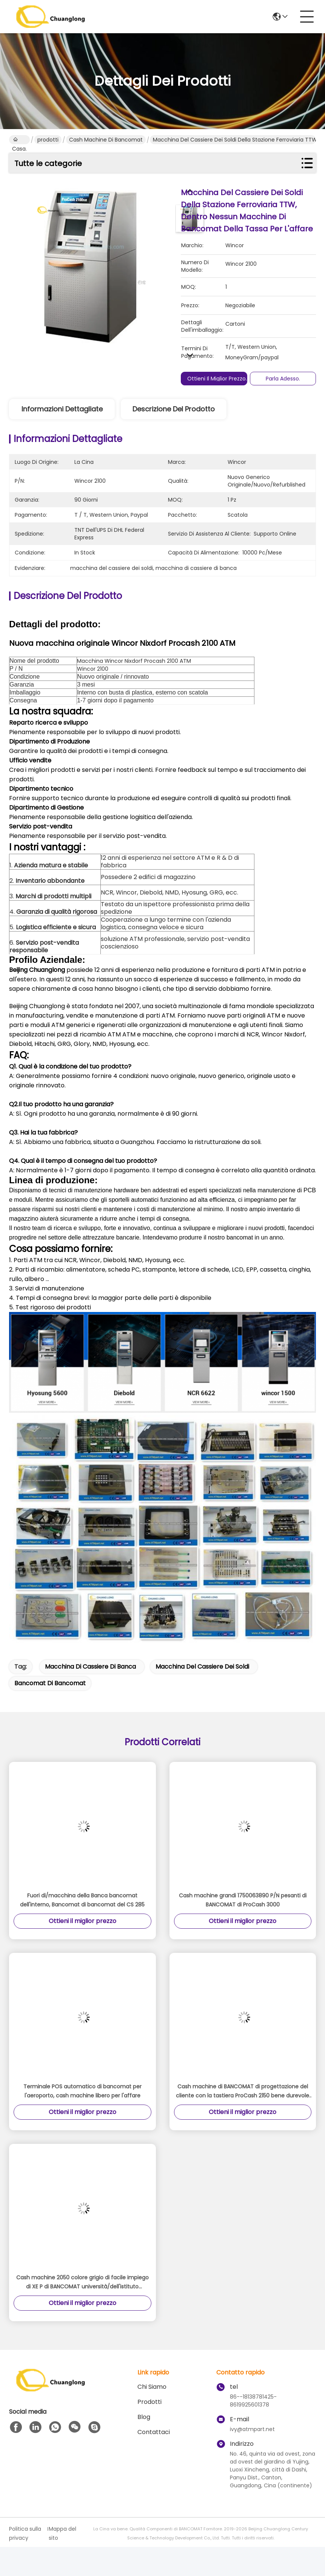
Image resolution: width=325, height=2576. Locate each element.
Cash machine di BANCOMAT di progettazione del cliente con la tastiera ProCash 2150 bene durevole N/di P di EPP (242, 2091)
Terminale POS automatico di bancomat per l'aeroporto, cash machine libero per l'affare (82, 2091)
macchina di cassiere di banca (90, 1666)
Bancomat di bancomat (50, 1683)
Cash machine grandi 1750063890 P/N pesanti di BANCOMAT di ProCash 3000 (243, 1900)
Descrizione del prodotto (173, 409)
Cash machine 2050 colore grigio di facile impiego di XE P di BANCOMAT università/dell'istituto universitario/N (82, 2282)
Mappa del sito (62, 2533)
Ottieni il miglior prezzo (216, 378)
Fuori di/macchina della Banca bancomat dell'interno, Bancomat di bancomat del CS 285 (82, 1900)
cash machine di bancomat (106, 139)
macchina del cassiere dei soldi (202, 1666)
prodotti (48, 139)
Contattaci (153, 2432)
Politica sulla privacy (25, 2533)
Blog (143, 2417)
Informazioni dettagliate (62, 409)
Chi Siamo (151, 2386)
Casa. (19, 140)
